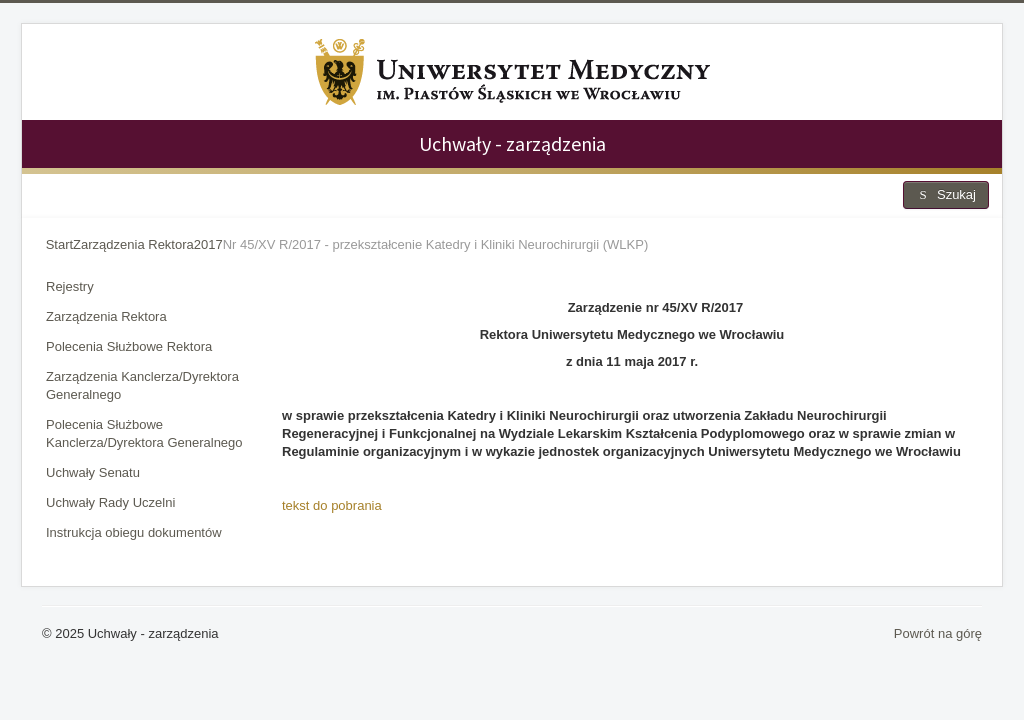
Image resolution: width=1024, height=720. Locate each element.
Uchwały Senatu (93, 472)
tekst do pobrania (332, 505)
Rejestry (70, 286)
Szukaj (946, 194)
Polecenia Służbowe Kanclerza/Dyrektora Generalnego (144, 433)
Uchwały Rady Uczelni (110, 502)
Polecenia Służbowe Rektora (129, 346)
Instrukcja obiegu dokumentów (134, 532)
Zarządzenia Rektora (106, 316)
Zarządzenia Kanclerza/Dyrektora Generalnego (142, 385)
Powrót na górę (938, 633)
